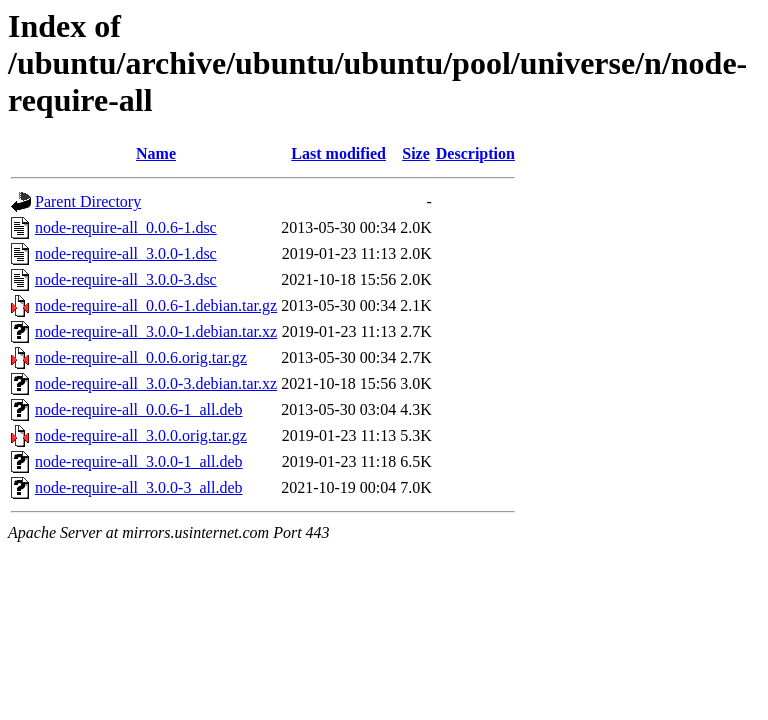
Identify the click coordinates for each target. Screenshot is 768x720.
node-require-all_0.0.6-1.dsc (126, 227)
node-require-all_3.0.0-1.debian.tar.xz (156, 331)
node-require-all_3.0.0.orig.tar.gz (141, 435)
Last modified (338, 153)
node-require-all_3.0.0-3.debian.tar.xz (156, 383)
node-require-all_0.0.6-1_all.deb (138, 409)
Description (475, 153)
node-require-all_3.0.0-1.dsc (126, 253)
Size (416, 153)
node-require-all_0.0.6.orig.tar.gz (141, 357)
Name (156, 153)
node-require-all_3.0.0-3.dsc (126, 279)
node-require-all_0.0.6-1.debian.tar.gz (156, 305)
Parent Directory (88, 201)
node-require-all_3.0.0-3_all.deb (138, 487)
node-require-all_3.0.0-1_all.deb (138, 461)
